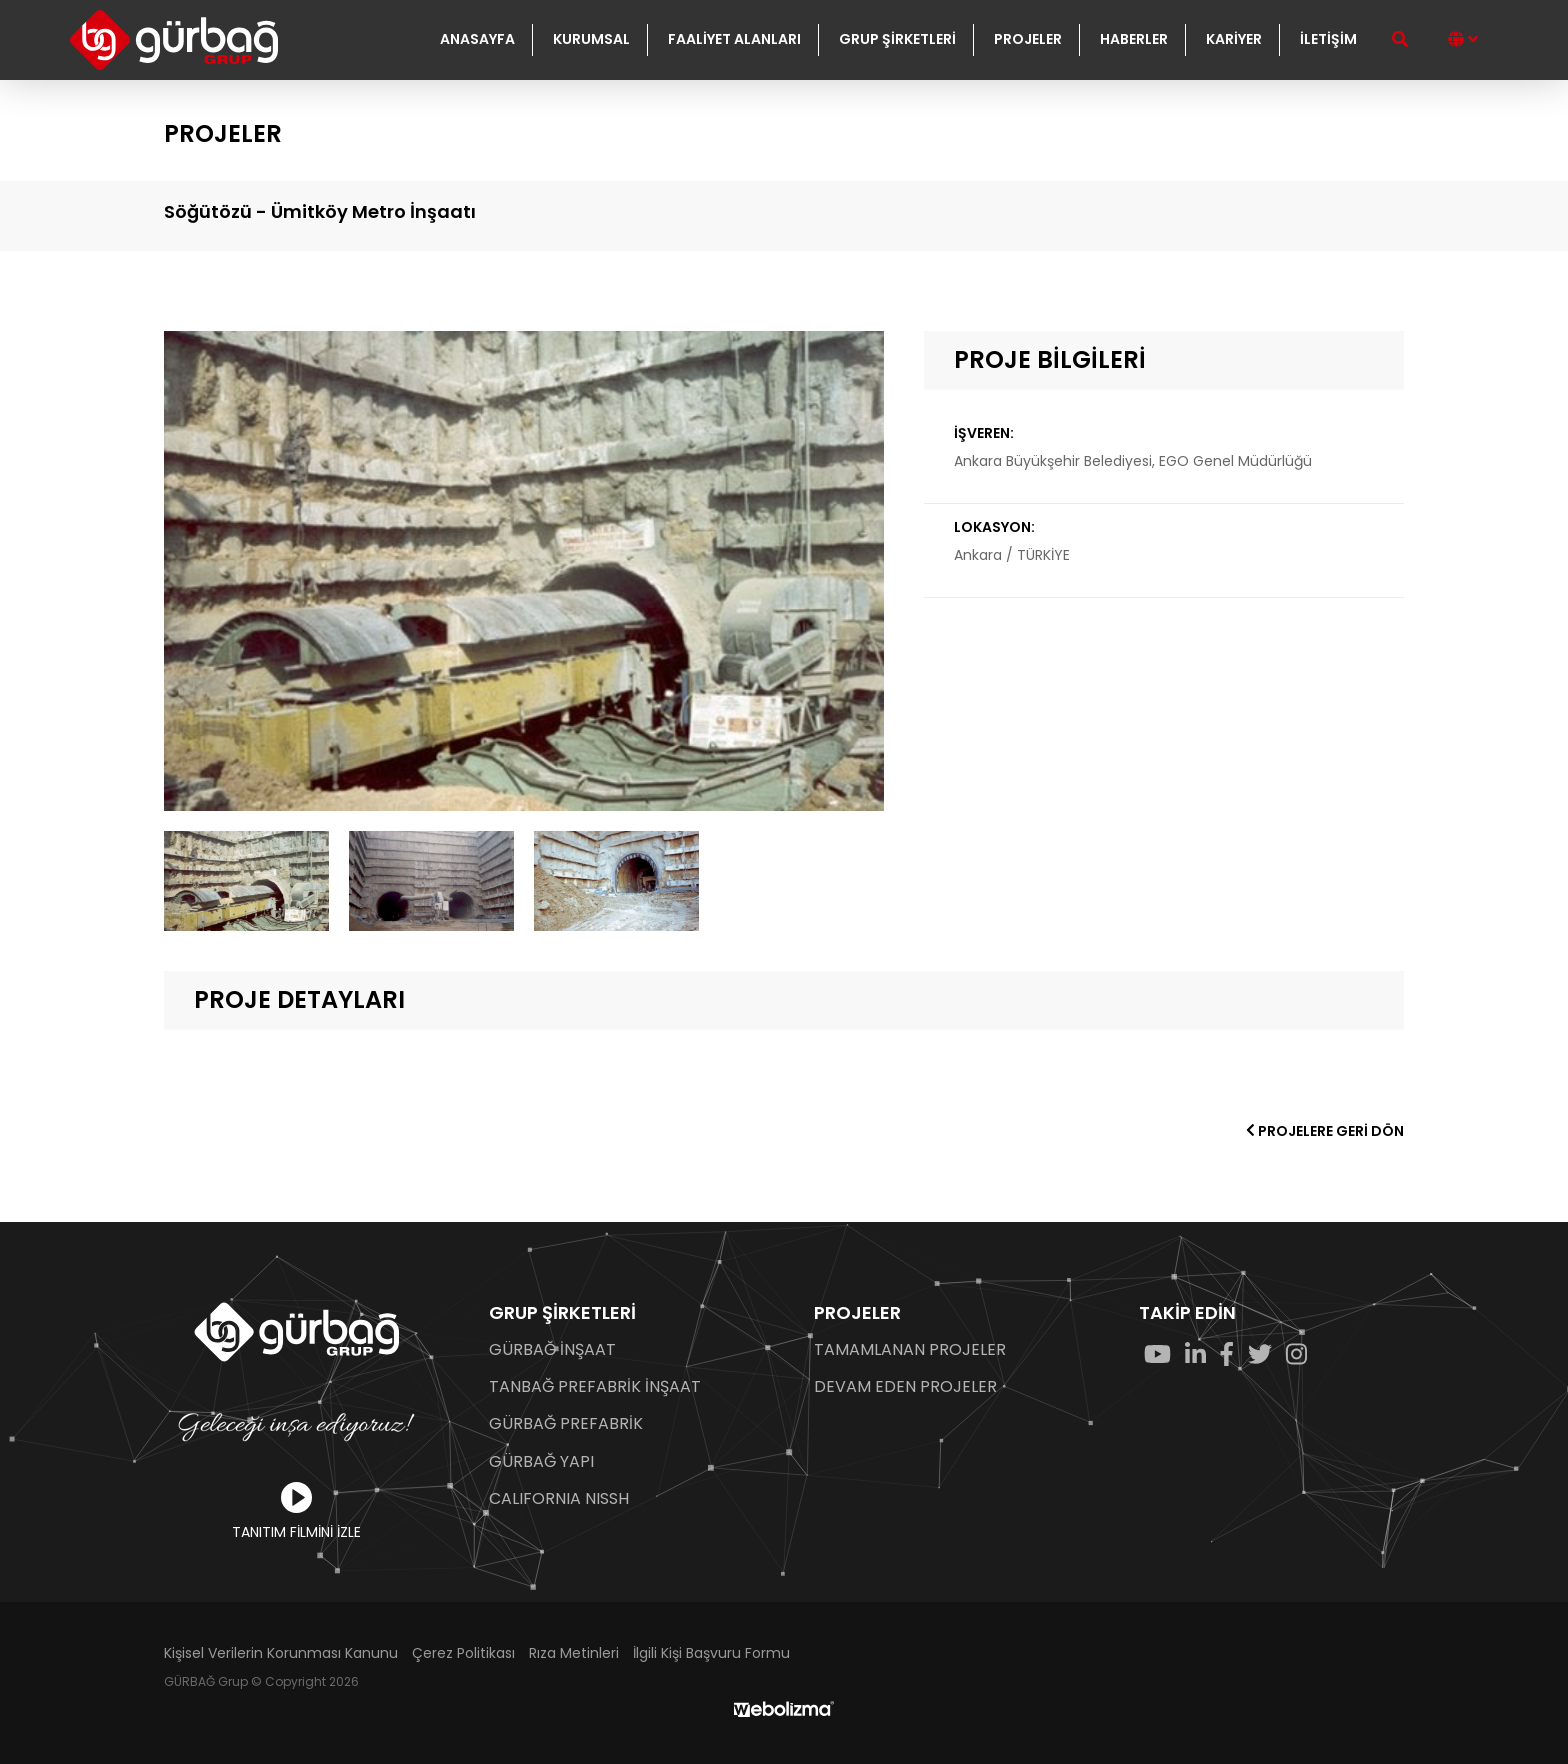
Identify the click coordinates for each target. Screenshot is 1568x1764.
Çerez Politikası (463, 1653)
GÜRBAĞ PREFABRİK (566, 1424)
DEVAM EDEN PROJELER (905, 1387)
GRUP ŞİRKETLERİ (897, 39)
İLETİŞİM (1328, 39)
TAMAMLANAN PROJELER (910, 1350)
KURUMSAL (591, 39)
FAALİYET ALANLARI (734, 39)
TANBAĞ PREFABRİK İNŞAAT (595, 1387)
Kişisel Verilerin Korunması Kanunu (281, 1653)
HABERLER (1134, 39)
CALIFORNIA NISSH (559, 1499)
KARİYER (1234, 39)
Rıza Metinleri (574, 1653)
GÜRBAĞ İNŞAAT (552, 1350)
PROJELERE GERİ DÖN (1325, 1131)
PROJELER (1028, 39)
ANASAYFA (477, 39)
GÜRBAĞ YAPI (541, 1462)
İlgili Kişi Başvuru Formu (711, 1653)
